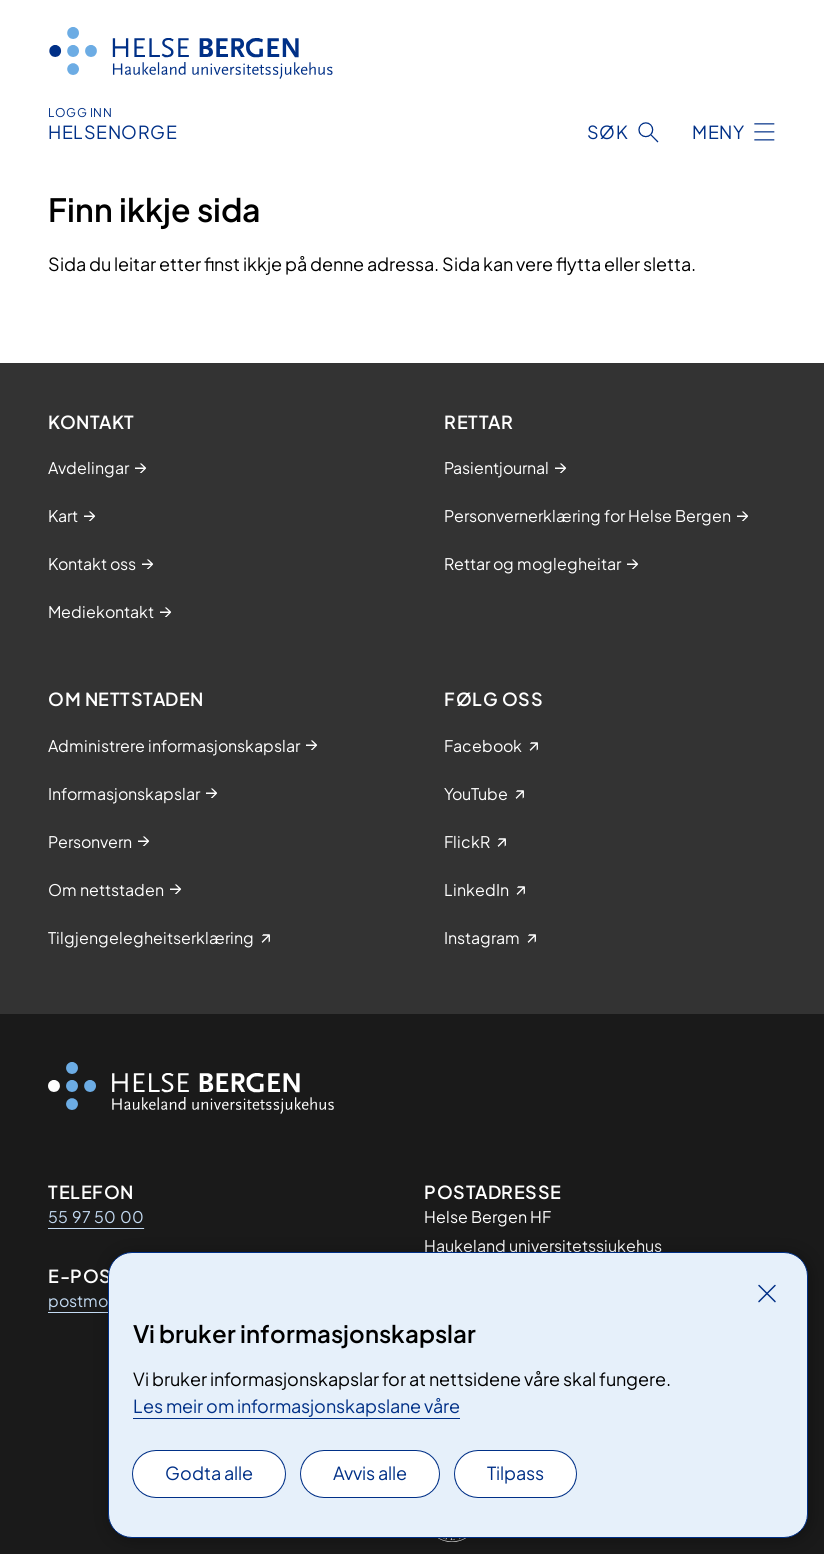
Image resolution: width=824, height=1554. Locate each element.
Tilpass (515, 1472)
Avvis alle (370, 1472)
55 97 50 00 (96, 1216)
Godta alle (209, 1472)
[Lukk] (767, 1293)
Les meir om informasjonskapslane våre (296, 1405)
